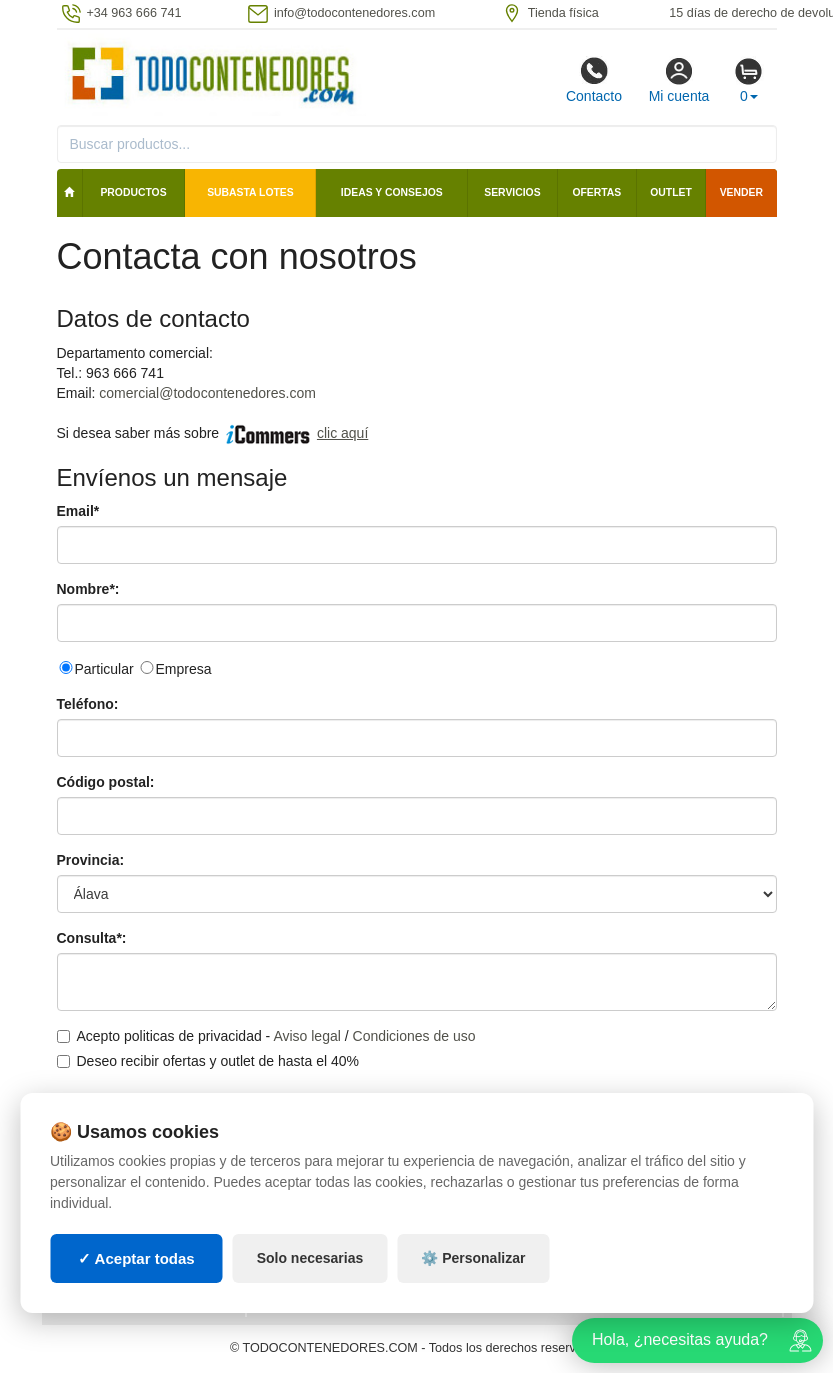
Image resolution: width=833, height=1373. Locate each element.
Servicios (512, 192)
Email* (78, 511)
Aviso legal (306, 1036)
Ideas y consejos (392, 192)
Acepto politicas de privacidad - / (266, 1036)
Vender (741, 192)
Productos (133, 192)
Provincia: (91, 860)
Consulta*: (92, 938)
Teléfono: (88, 704)
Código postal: (106, 782)
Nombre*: (88, 589)
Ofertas (596, 192)
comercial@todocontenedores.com (207, 393)
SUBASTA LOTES (250, 192)
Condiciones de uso (414, 1036)
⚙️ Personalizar (473, 1258)
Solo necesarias (310, 1258)
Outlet (671, 192)
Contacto (594, 80)
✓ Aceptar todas (136, 1258)
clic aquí (342, 433)
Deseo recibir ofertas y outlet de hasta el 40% (208, 1061)
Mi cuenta (679, 80)
